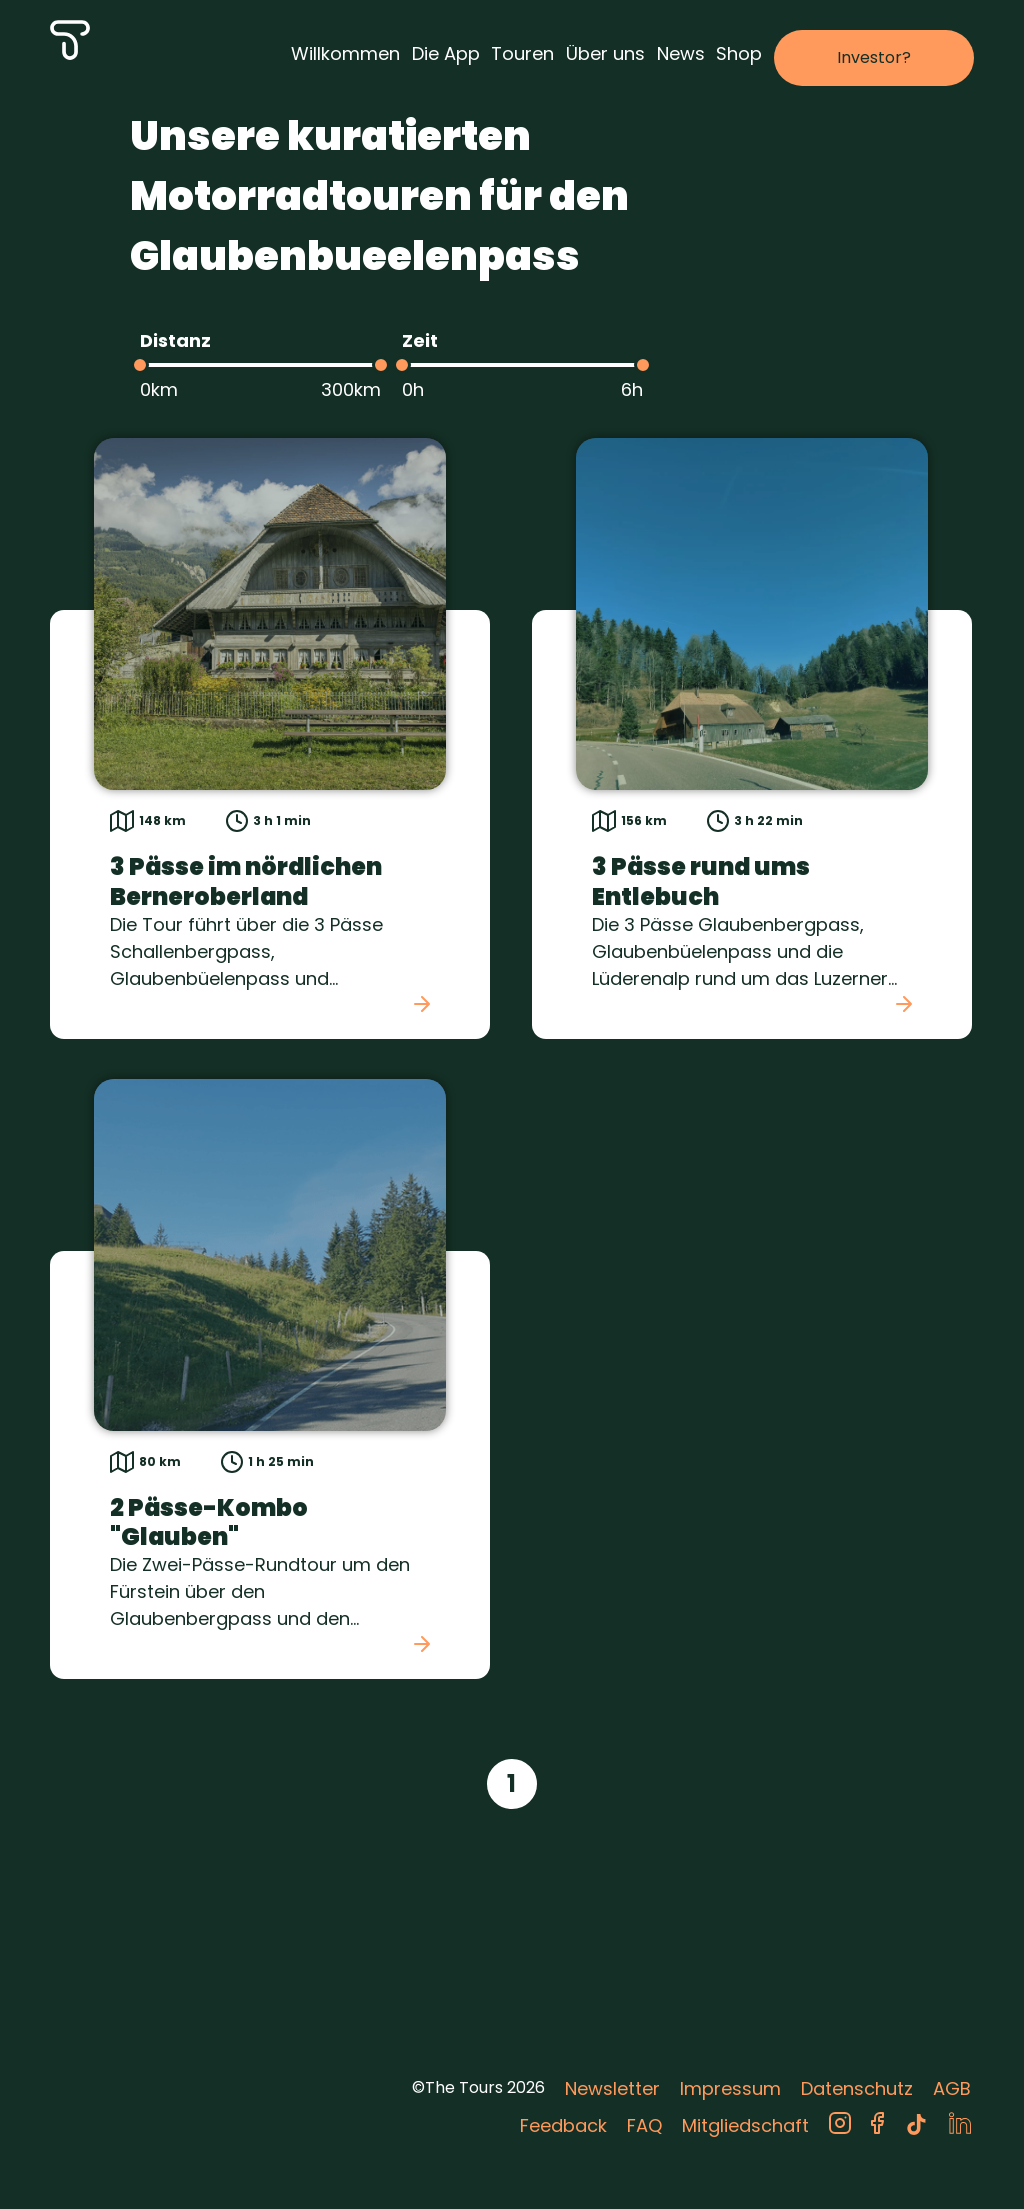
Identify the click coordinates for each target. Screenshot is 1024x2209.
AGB (952, 2088)
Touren (522, 53)
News (681, 53)
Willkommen (345, 53)
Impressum (730, 2088)
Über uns (605, 53)
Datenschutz (857, 2088)
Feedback (563, 2125)
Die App (446, 53)
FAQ (644, 2125)
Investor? (874, 57)
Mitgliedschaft (745, 2125)
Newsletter (612, 2088)
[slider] (140, 365)
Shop (739, 53)
